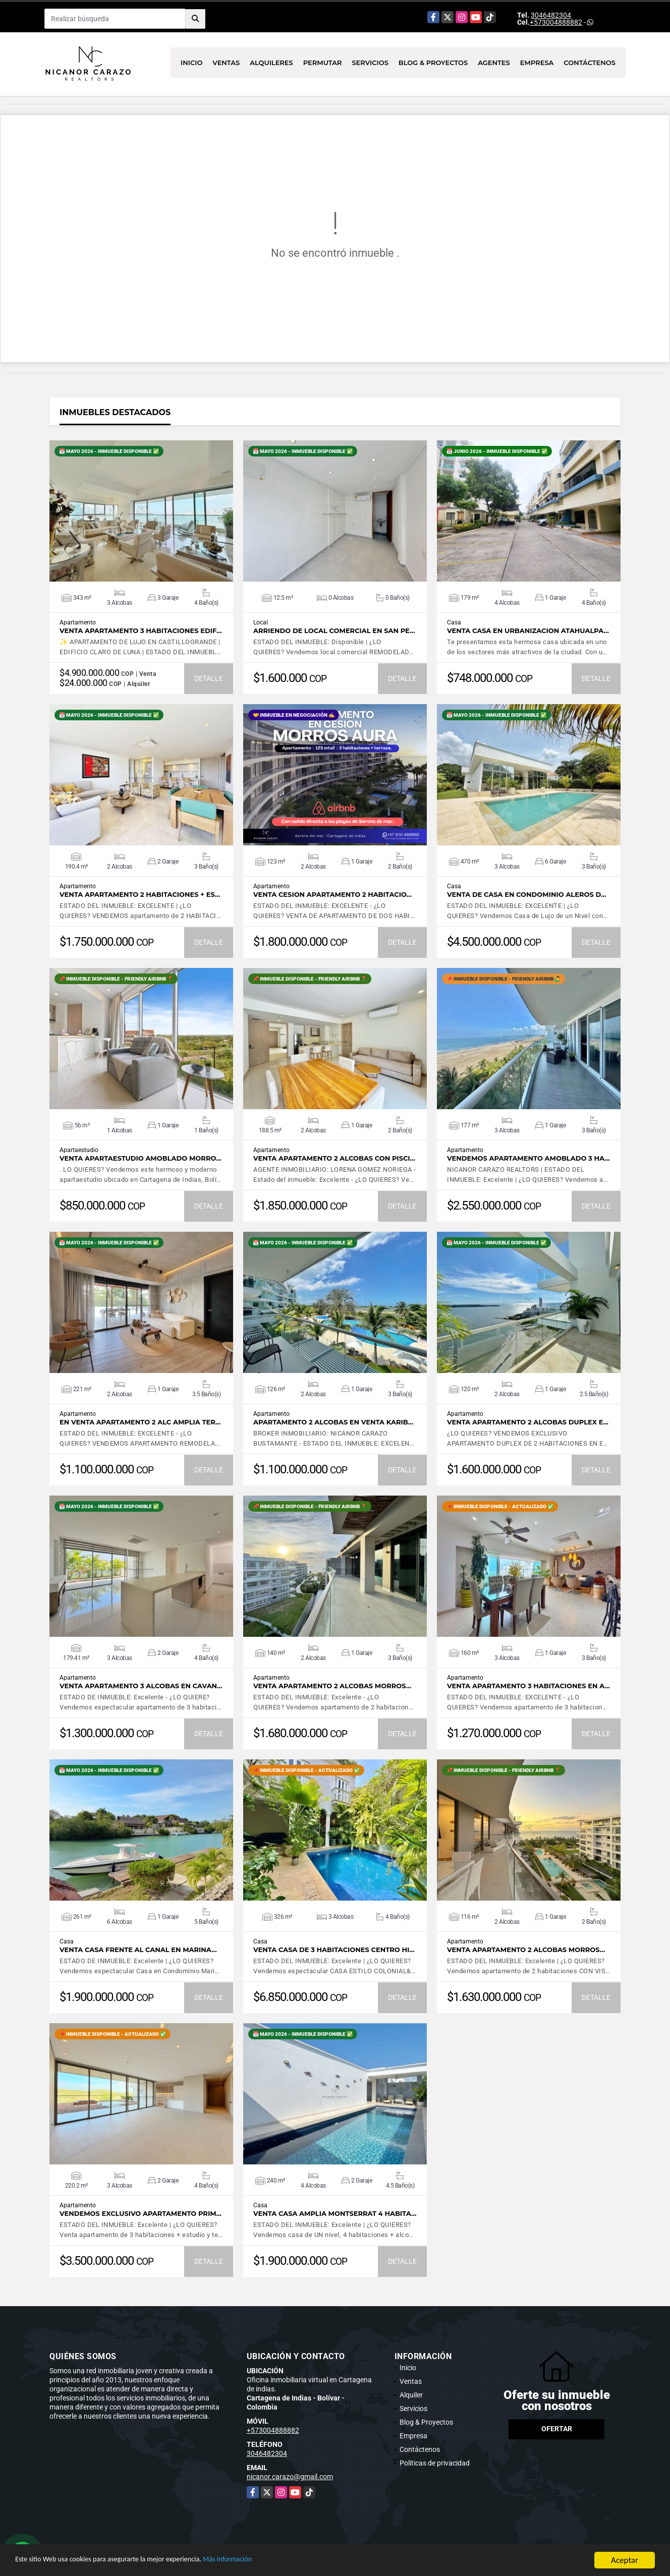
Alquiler (411, 2395)
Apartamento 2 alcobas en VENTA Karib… (333, 1422)
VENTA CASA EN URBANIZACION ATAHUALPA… (528, 631)
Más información (269, 2560)
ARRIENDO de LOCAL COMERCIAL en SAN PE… (334, 631)
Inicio (191, 63)
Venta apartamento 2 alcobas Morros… (526, 1950)
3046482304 (551, 15)
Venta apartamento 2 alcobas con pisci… (334, 1158)
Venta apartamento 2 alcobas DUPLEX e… (527, 1422)
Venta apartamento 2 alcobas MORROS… (332, 1686)
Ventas (226, 63)
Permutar (322, 63)
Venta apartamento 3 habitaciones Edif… (141, 631)
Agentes (494, 63)
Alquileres (271, 63)
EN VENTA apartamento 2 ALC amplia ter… (140, 1422)
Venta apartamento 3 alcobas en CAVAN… (141, 1686)
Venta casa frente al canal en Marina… (138, 1950)
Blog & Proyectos (433, 63)
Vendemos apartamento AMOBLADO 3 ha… (528, 1158)
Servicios (370, 63)
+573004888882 (556, 22)
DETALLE (208, 678)
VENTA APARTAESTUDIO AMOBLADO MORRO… (140, 1158)
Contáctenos (590, 63)
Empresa (537, 63)
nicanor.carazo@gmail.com (290, 2477)
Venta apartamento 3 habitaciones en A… (528, 1686)
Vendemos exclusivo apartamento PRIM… (140, 2213)
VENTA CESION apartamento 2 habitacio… (332, 894)
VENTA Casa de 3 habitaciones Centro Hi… (334, 1950)
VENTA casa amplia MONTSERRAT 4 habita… (334, 2213)
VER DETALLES (141, 510)
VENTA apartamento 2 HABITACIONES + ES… (140, 894)
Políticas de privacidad (435, 2463)
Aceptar (624, 2560)
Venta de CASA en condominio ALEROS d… (526, 894)
